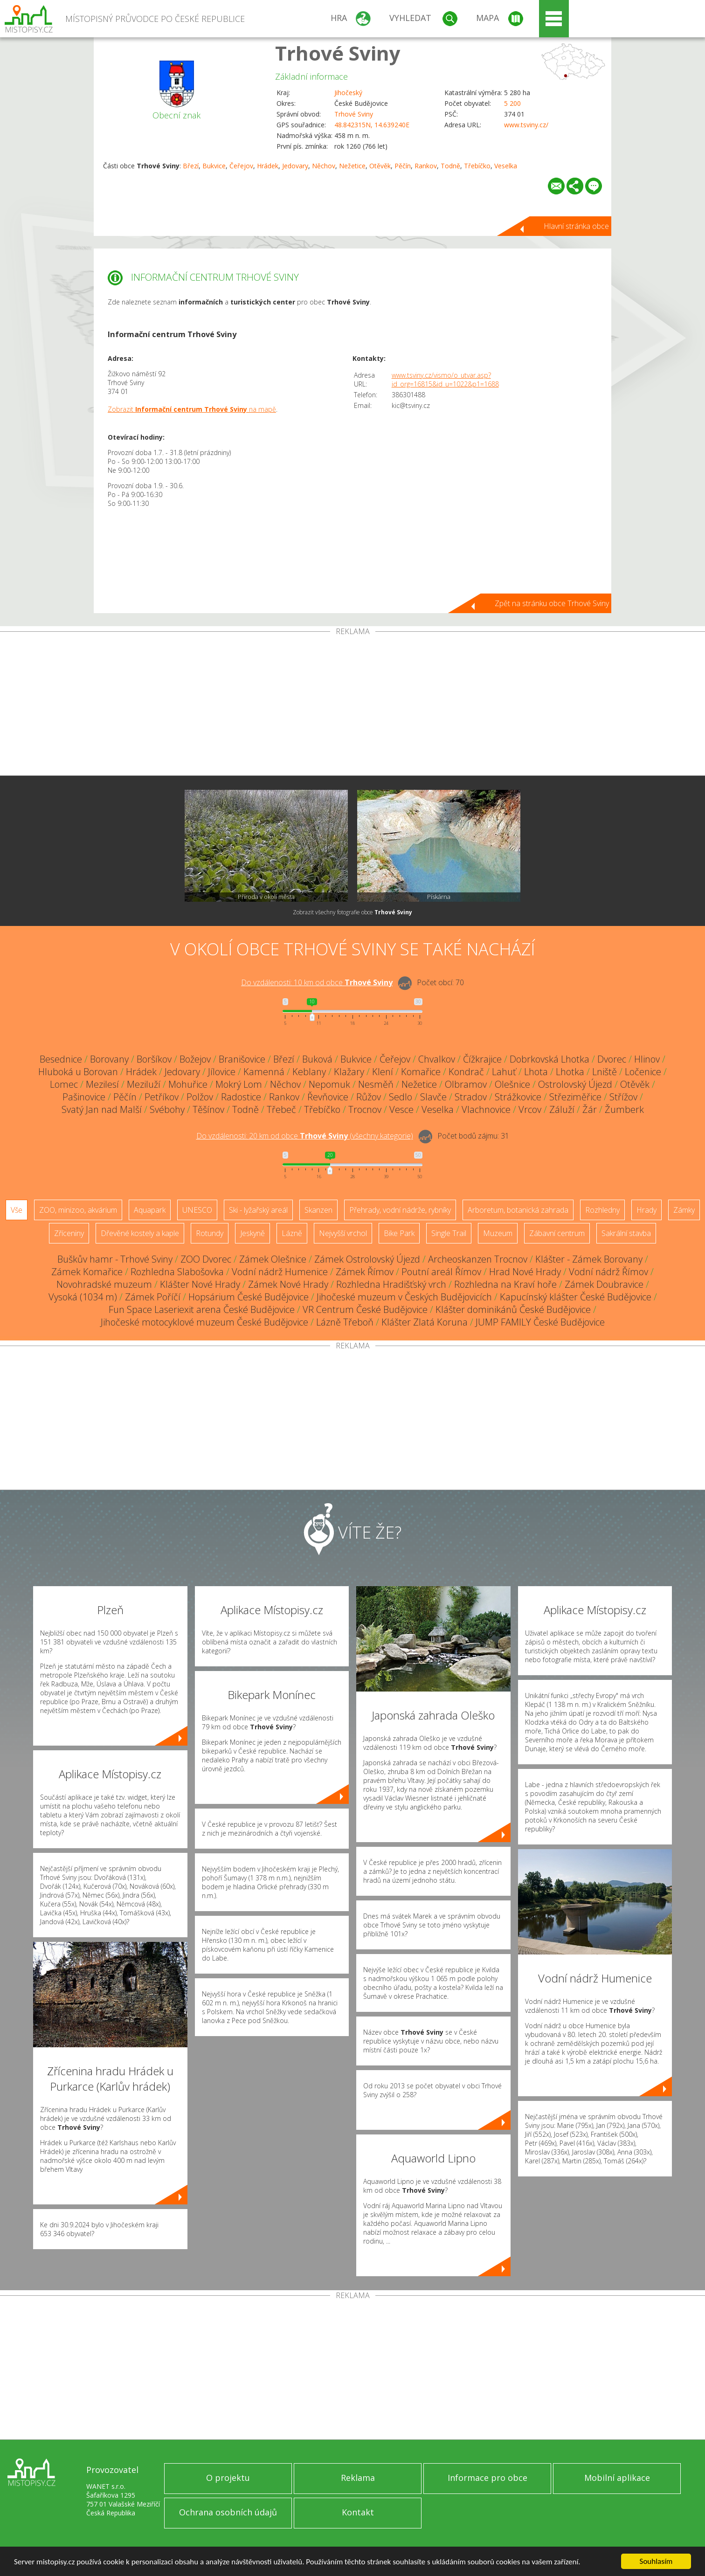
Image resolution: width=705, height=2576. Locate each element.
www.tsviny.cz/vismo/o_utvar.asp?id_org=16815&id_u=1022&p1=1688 (445, 379)
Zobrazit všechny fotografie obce (352, 912)
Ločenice (643, 1071)
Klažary (349, 1071)
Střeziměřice (575, 1097)
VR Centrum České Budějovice (365, 1309)
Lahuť (504, 1071)
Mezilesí (102, 1084)
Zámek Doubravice (604, 1284)
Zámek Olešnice (272, 1259)
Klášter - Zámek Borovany (589, 1259)
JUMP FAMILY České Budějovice (540, 1322)
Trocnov (364, 1109)
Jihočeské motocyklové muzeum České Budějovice (204, 1322)
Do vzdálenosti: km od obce (317, 982)
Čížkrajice (482, 1059)
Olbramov (466, 1084)
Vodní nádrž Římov (608, 1271)
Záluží (561, 1109)
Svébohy (167, 1109)
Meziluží (143, 1084)
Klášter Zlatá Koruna (424, 1322)
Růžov (368, 1097)
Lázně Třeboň (344, 1322)
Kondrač (466, 1071)
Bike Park (399, 1233)
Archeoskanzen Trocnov (477, 1259)
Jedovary (295, 165)
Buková (317, 1059)
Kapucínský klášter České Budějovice (575, 1297)
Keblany (309, 1071)
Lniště (604, 1071)
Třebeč (281, 1109)
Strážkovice (518, 1097)
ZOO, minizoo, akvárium (78, 1210)
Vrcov (529, 1109)
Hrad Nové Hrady (525, 1271)
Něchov (323, 165)
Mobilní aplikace (617, 2477)
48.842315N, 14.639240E (371, 124)
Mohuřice (187, 1084)
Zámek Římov (365, 1271)
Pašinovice (83, 1097)
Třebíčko (477, 165)
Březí (191, 165)
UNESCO (197, 1210)
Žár (589, 1109)
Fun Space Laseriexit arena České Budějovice (202, 1309)
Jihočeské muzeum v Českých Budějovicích (404, 1297)
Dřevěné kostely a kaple (140, 1233)
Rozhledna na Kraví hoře (505, 1284)
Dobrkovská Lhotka (549, 1059)
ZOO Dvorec (205, 1259)
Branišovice (242, 1059)
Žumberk (624, 1109)
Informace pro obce (487, 2477)
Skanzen (318, 1210)
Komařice (421, 1071)
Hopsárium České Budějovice (248, 1297)
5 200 (512, 103)
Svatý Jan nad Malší (102, 1109)
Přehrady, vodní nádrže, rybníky (400, 1210)
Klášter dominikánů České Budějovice (513, 1309)
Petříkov (162, 1097)
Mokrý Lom (238, 1084)
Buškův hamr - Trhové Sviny (115, 1259)
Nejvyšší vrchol (343, 1233)
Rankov (426, 165)
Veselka (505, 165)
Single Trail (448, 1233)
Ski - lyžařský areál (258, 1210)
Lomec (64, 1084)
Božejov (195, 1059)
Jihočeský (348, 92)
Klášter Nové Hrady (200, 1284)
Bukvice (214, 165)
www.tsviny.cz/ (526, 124)
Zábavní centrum (557, 1233)
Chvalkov (436, 1059)
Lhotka (570, 1071)
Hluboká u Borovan (78, 1071)
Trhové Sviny (338, 53)
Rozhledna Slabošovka (177, 1271)
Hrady (646, 1210)
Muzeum (497, 1233)
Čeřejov (241, 165)
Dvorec (611, 1059)
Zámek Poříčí (152, 1297)
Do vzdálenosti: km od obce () (304, 1136)
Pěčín (402, 165)
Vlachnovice (486, 1109)
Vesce (401, 1109)
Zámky (684, 1210)
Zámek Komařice (87, 1271)
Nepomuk (329, 1084)
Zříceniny (69, 1233)
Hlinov (647, 1059)
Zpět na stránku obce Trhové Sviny (552, 603)
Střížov (623, 1097)
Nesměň (376, 1084)
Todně (450, 165)
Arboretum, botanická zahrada (518, 1210)
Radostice (241, 1097)
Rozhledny (602, 1210)
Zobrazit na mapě (192, 409)
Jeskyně (252, 1233)
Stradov (471, 1097)
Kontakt (358, 2512)
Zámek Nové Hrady (288, 1284)
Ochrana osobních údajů (228, 2512)
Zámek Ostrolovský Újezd (367, 1259)
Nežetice (352, 165)
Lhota (536, 1071)
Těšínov (208, 1109)
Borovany (109, 1059)
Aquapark (150, 1210)
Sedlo (400, 1097)
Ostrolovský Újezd (575, 1084)
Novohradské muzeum (104, 1284)
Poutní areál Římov (441, 1271)
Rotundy (209, 1233)
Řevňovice (327, 1097)
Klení (382, 1071)
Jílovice (221, 1071)
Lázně (292, 1233)
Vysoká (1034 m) (82, 1297)
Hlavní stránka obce (576, 226)
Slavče (433, 1097)
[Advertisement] (352, 705)
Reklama (358, 2477)
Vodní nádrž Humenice (280, 1271)
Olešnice (512, 1084)
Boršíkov (154, 1059)
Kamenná (263, 1071)
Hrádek (267, 165)
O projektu (228, 2477)
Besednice (61, 1059)
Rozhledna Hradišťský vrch (391, 1284)
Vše (16, 1210)
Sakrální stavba (626, 1233)
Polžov (200, 1097)
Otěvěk (380, 165)
